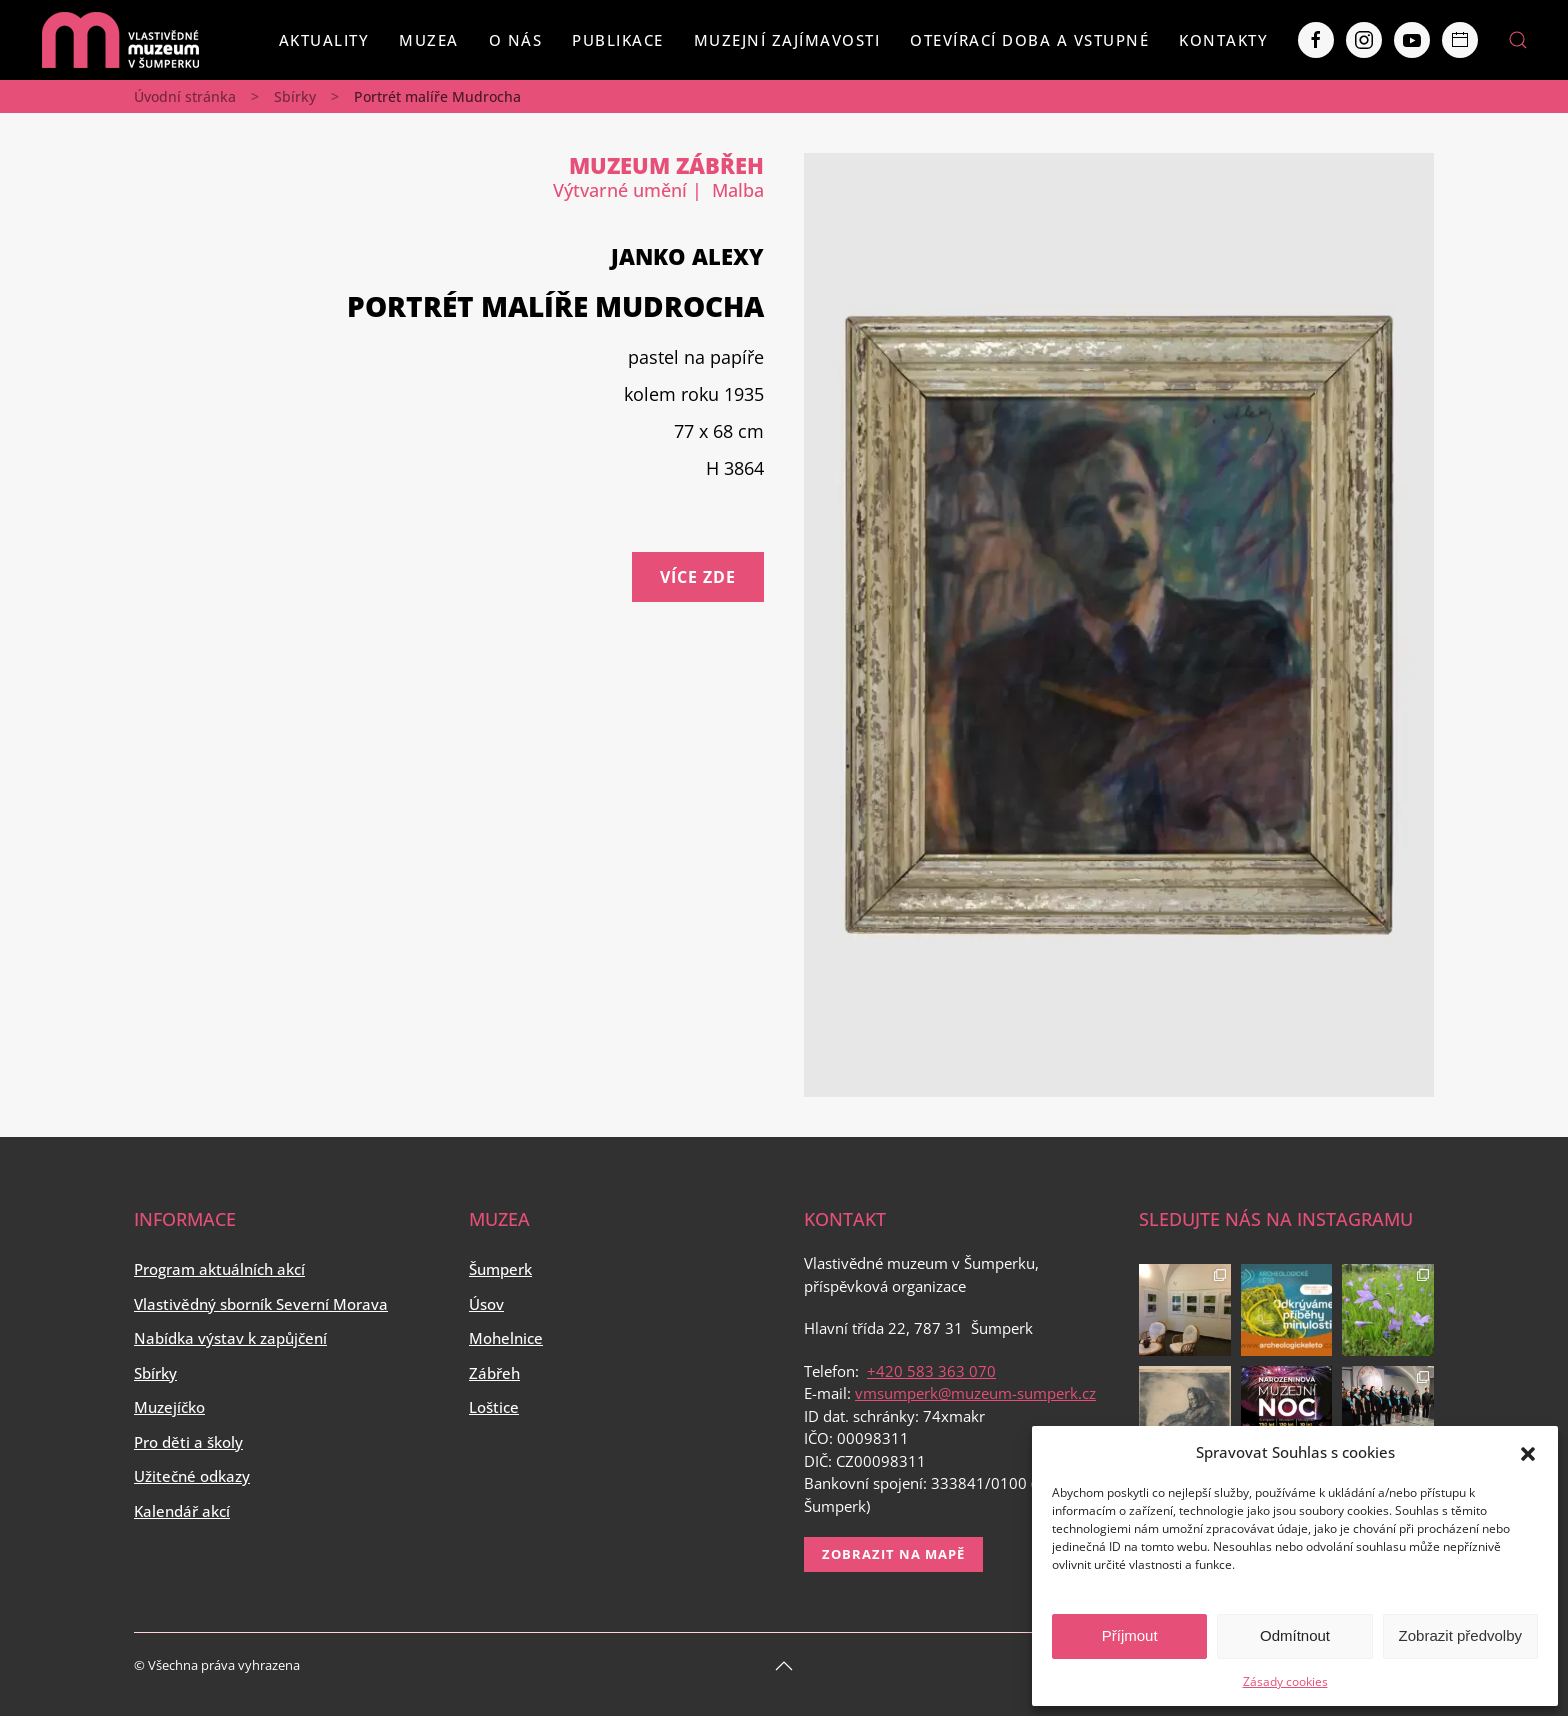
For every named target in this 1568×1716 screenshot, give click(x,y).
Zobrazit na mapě (893, 1554)
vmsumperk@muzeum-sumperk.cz (975, 1393)
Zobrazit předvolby (1460, 1635)
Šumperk (500, 1269)
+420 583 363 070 (931, 1371)
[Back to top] (784, 1666)
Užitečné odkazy (192, 1476)
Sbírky (295, 96)
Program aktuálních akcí (219, 1269)
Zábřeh (494, 1373)
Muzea (429, 40)
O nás (516, 40)
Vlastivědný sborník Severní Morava (261, 1304)
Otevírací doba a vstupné (1029, 40)
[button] (1528, 1452)
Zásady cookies (1285, 1681)
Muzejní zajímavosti (787, 40)
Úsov (486, 1304)
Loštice (494, 1407)
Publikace (618, 40)
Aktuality (324, 40)
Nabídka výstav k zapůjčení (230, 1338)
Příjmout (1130, 1635)
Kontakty (1223, 40)
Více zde (698, 577)
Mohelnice (506, 1338)
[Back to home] (120, 40)
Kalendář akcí (182, 1511)
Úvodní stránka (185, 96)
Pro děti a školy (188, 1442)
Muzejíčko (169, 1407)
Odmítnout (1295, 1635)
